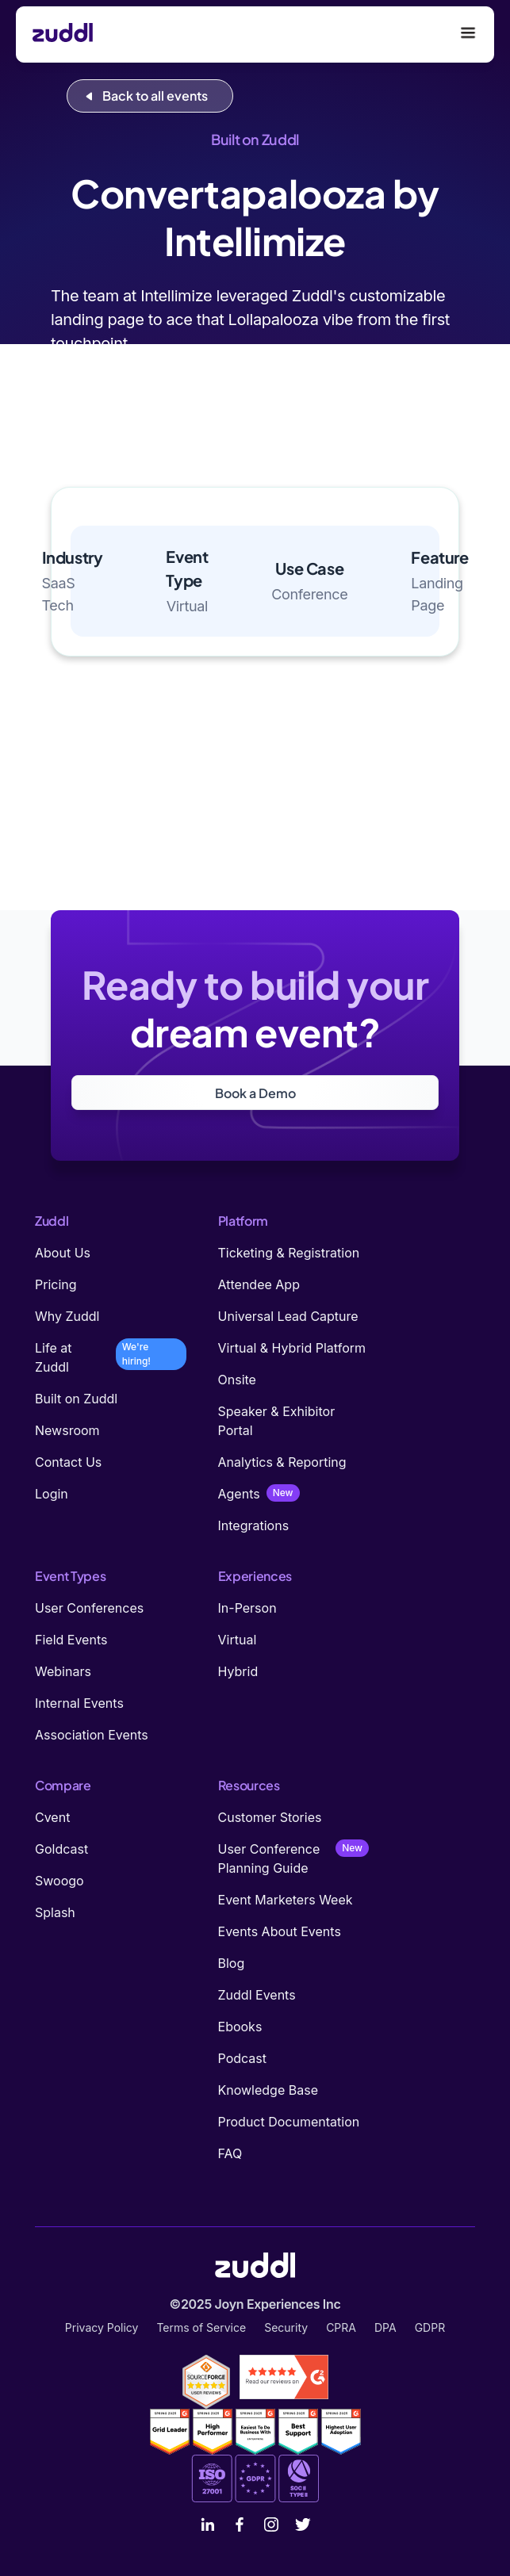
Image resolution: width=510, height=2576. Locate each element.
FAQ (230, 2153)
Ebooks (240, 2026)
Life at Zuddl (53, 1357)
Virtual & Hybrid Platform (292, 1348)
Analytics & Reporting (282, 1462)
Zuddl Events (257, 1995)
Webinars (63, 1671)
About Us (62, 1253)
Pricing (56, 1284)
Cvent (52, 1817)
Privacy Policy (102, 2327)
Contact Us (68, 1462)
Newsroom (67, 1430)
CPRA (341, 2327)
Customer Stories (270, 1817)
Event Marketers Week (285, 1900)
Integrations (254, 1525)
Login (51, 1494)
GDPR (430, 2327)
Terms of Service (201, 2327)
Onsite (237, 1380)
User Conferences (89, 1608)
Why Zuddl (67, 1316)
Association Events (91, 1735)
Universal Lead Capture (288, 1316)
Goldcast (61, 1849)
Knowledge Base (268, 2090)
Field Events (71, 1640)
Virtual (237, 1640)
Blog (231, 1963)
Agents (239, 1494)
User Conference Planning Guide (269, 1858)
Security (286, 2327)
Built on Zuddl (76, 1399)
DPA (385, 2327)
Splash (55, 1912)
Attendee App (259, 1284)
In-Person (247, 1608)
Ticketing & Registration (289, 1253)
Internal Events (79, 1703)
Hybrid (238, 1671)
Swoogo (59, 1881)
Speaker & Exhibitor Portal (277, 1420)
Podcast (242, 2058)
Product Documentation (289, 2122)
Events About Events (279, 1931)
